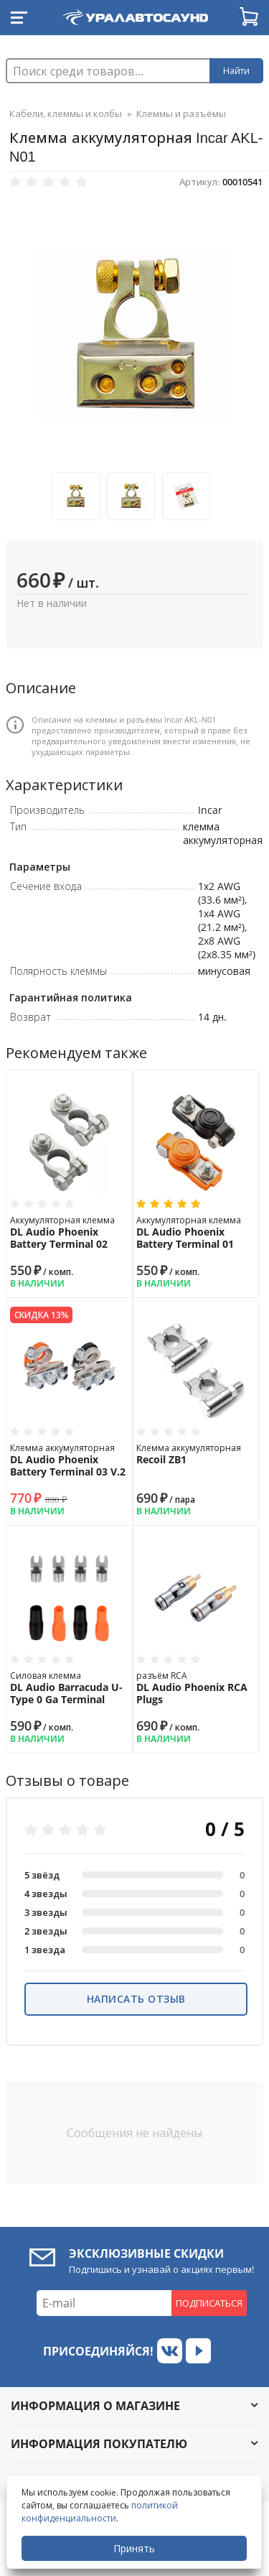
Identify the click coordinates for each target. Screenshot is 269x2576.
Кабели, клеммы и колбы (65, 113)
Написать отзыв (136, 1999)
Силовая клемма (69, 1687)
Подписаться (209, 2303)
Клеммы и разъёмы (181, 113)
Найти (236, 71)
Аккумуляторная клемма (69, 1232)
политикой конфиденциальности (100, 2511)
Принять (134, 2548)
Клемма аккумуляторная (69, 1460)
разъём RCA (195, 1687)
